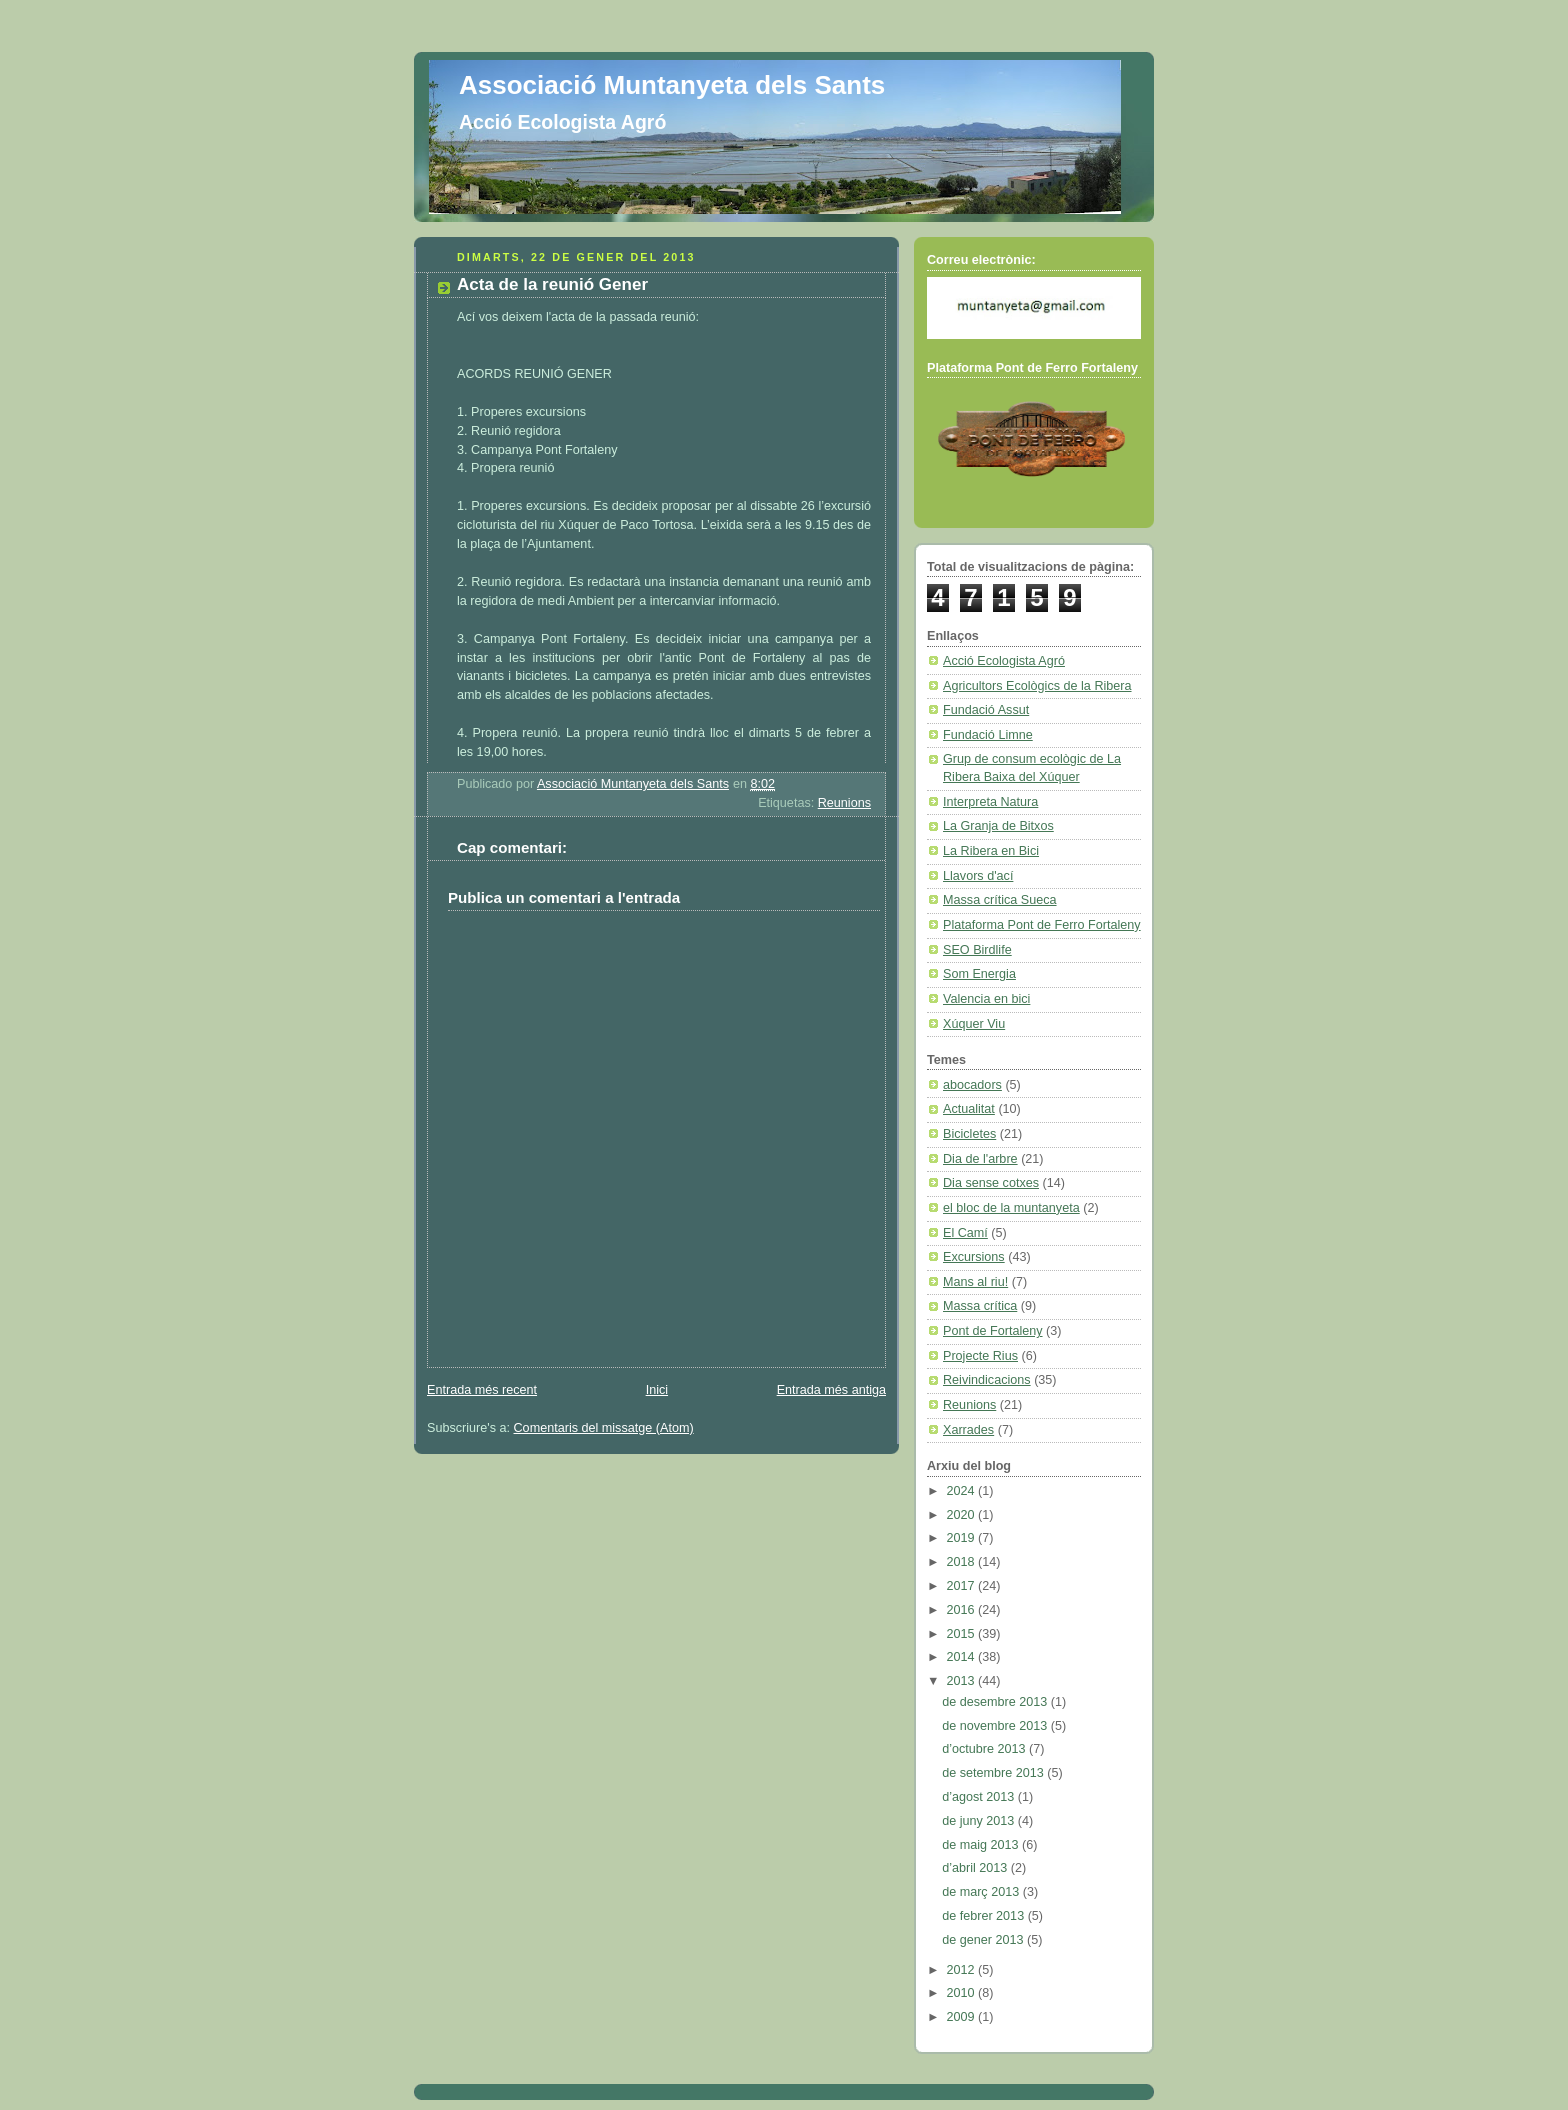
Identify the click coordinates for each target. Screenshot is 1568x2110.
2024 (963, 1491)
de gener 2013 (984, 1940)
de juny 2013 (980, 1821)
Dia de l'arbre (980, 1159)
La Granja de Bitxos (998, 826)
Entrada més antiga (831, 1390)
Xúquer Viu (974, 1024)
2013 (963, 1681)
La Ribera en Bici (991, 851)
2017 (963, 1586)
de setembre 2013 (994, 1773)
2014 (963, 1657)
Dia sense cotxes (991, 1183)
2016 (963, 1610)
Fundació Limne (988, 735)
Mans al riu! (975, 1282)
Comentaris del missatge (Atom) (604, 1428)
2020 (963, 1515)
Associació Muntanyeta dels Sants (672, 85)
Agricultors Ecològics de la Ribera (1037, 686)
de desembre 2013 (996, 1702)
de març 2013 (982, 1892)
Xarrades (968, 1430)
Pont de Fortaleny (993, 1331)
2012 (963, 1970)
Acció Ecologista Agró (1004, 661)
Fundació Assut (986, 710)
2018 (963, 1562)
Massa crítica (980, 1306)
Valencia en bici (986, 999)
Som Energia (979, 974)
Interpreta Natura (990, 802)
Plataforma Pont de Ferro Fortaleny (1042, 925)
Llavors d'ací (978, 876)
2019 (963, 1538)
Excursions (974, 1257)
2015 (963, 1634)
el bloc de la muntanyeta (1011, 1208)
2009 (963, 2017)
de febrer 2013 (985, 1916)
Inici (657, 1390)
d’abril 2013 (976, 1868)
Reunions (844, 803)
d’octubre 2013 (985, 1749)
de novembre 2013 (996, 1726)
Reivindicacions (987, 1380)
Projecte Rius (980, 1356)
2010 (963, 1993)
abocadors (972, 1085)
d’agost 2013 (980, 1797)
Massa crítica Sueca (1000, 900)
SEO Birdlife (977, 950)
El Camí (965, 1233)
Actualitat (969, 1109)
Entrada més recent (482, 1390)
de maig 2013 (982, 1845)
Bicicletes (969, 1134)
